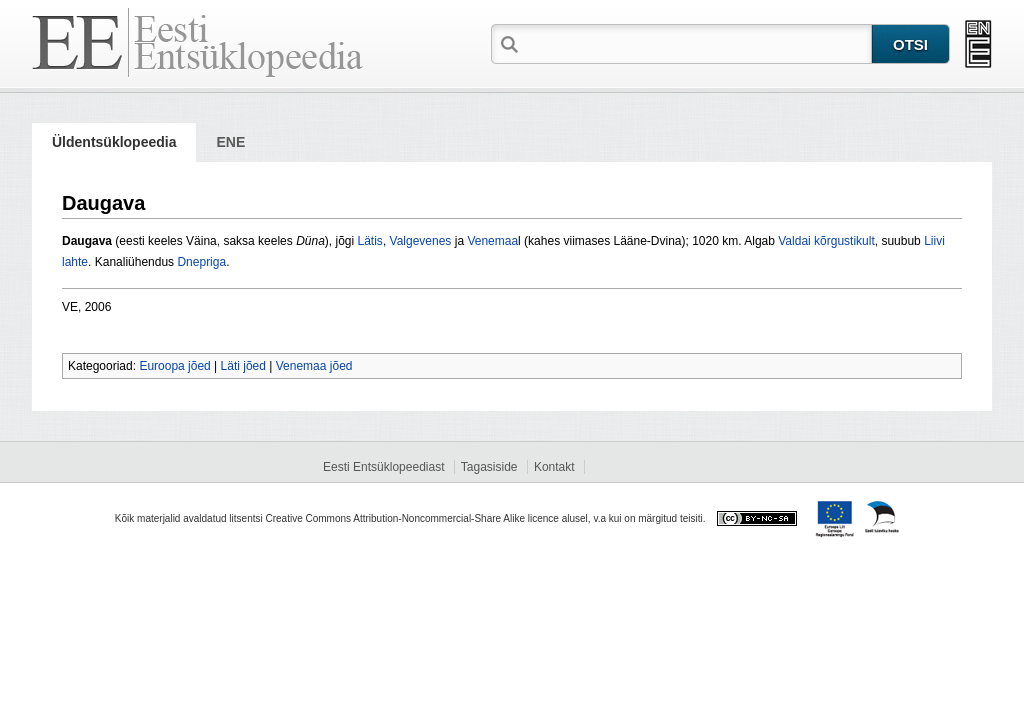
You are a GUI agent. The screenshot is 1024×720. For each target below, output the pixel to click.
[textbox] (697, 43)
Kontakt (554, 467)
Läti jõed (243, 366)
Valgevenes (421, 241)
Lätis (370, 241)
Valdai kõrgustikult (826, 241)
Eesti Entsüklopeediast (383, 467)
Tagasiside (489, 467)
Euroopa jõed (174, 366)
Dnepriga (201, 262)
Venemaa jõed (314, 366)
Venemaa (492, 241)
